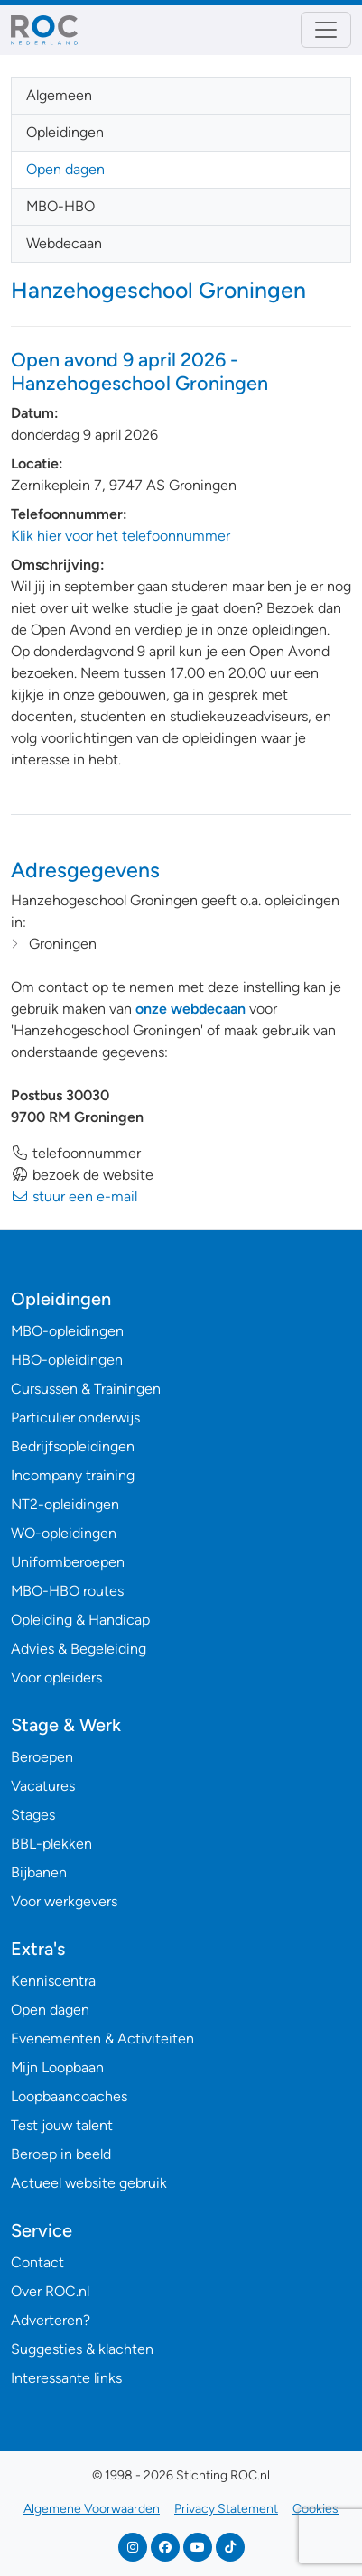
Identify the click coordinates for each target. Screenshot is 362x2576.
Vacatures (43, 1785)
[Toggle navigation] (326, 30)
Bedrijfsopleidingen (73, 1446)
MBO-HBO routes (67, 1590)
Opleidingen (65, 132)
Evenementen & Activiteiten (102, 2038)
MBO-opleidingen (67, 1330)
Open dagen (65, 169)
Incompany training (73, 1475)
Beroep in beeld (61, 2154)
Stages (33, 1814)
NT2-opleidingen (65, 1504)
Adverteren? (50, 2320)
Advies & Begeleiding (78, 1648)
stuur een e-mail (74, 1196)
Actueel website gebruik (89, 2182)
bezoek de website (82, 1174)
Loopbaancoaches (69, 2096)
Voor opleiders (56, 1677)
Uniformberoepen (68, 1562)
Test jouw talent (62, 2125)
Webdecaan (64, 243)
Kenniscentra (53, 1980)
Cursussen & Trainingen (86, 1388)
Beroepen (42, 1756)
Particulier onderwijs (75, 1417)
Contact (37, 2262)
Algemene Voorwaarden (91, 2508)
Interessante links (66, 2377)
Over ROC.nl (50, 2291)
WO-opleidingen (63, 1533)
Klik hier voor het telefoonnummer (120, 535)
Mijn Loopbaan (57, 2067)
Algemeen (59, 95)
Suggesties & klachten (82, 2349)
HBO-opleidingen (67, 1359)
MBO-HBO (60, 206)
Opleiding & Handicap (80, 1619)
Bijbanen (39, 1872)
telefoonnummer (76, 1153)
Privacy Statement (226, 2508)
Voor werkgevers (64, 1901)
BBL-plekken (51, 1843)
